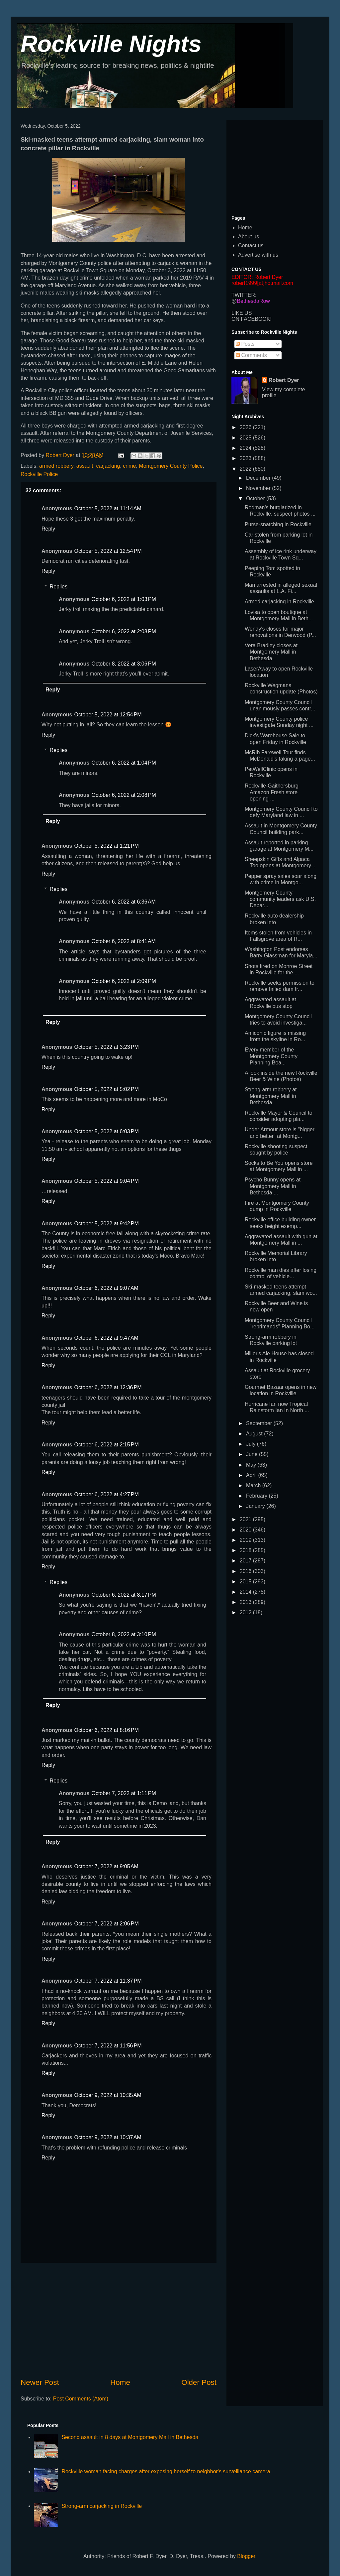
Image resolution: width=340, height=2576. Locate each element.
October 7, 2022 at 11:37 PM (107, 1981)
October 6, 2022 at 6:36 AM (123, 902)
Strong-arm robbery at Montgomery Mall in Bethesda (271, 1096)
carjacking (108, 466)
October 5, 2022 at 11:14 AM (107, 508)
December (259, 478)
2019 (246, 1540)
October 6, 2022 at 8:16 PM (106, 1730)
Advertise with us (258, 255)
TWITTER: (244, 295)
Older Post (198, 2382)
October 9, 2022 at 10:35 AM (107, 2095)
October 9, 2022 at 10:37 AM (107, 2137)
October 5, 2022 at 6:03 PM (106, 1131)
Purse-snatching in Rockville (278, 524)
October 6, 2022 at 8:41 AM (123, 941)
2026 (246, 427)
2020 (246, 1530)
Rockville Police (39, 474)
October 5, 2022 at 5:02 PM (106, 1089)
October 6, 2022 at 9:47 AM (106, 1338)
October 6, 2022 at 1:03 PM (123, 599)
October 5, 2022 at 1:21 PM (106, 846)
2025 (246, 437)
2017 (246, 1560)
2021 (246, 1519)
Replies (58, 586)
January (256, 1506)
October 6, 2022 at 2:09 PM (123, 981)
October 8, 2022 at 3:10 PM (123, 1634)
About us (248, 236)
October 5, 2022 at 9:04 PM (106, 1181)
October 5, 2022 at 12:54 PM (107, 551)
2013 (246, 1602)
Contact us (250, 245)
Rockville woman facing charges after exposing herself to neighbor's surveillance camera (165, 2471)
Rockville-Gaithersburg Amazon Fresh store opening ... (271, 792)
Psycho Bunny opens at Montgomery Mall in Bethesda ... (272, 1186)
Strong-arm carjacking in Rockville (101, 2506)
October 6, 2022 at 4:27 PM (106, 1494)
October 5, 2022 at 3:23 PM (106, 1047)
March (254, 1485)
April (252, 1475)
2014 (246, 1592)
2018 (246, 1550)
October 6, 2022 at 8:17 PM (123, 1595)
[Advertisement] (118, 2320)
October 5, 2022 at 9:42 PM (106, 1223)
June (252, 1454)
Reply (48, 529)
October (256, 498)
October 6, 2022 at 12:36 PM (107, 1387)
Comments (251, 355)
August (255, 1433)
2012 (246, 1612)
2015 (246, 1581)
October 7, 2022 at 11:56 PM (107, 2045)
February (257, 1496)
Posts (245, 344)
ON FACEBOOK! (251, 319)
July (251, 1444)
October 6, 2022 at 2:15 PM (106, 1444)
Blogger (246, 2556)
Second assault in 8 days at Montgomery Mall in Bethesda (129, 2437)
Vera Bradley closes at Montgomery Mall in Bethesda (271, 652)
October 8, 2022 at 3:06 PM (123, 664)
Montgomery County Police (171, 466)
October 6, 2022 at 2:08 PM (123, 631)
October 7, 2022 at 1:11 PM (123, 1793)
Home (120, 2382)
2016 (246, 1571)
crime (129, 466)
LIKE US (241, 313)
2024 (246, 448)
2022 (246, 469)
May (252, 1465)
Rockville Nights (111, 44)
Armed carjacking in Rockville (279, 601)
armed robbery (56, 466)
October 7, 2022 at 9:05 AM (106, 1866)
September (260, 1423)
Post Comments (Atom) (80, 2398)
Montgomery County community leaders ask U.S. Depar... (280, 899)
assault (84, 466)
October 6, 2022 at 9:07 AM (106, 1288)
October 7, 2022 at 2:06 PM (106, 1923)
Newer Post (40, 2382)
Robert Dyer (284, 380)
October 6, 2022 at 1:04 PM (123, 763)
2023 (246, 458)
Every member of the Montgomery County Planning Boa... (271, 1056)
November (259, 488)
